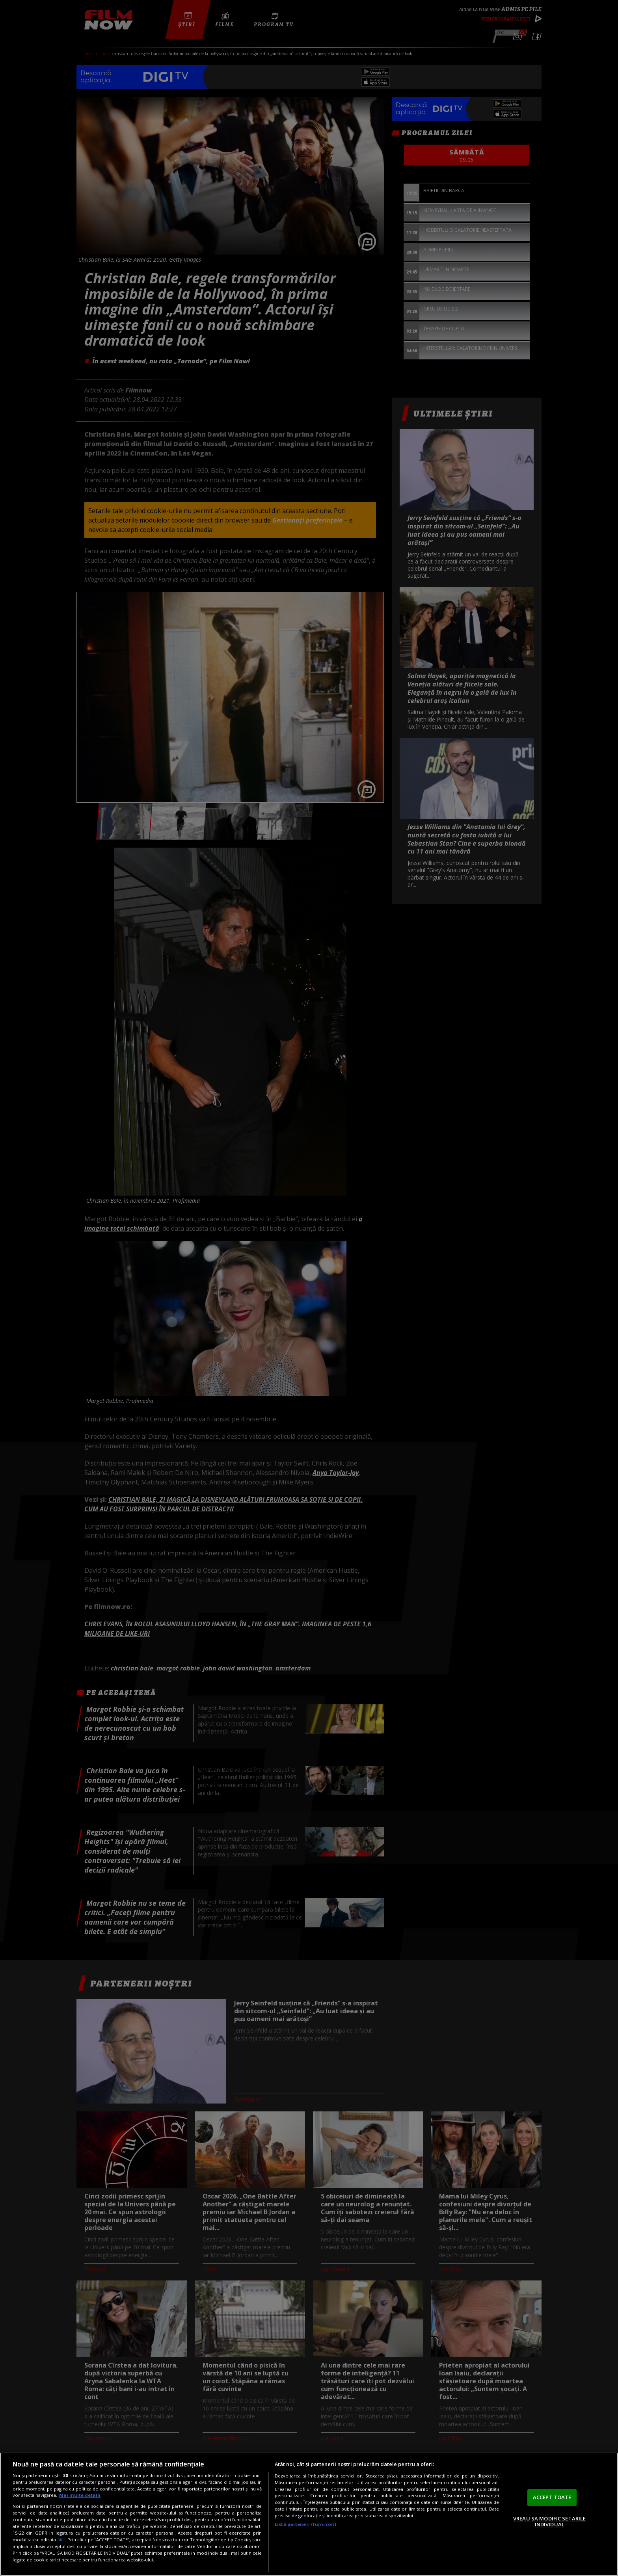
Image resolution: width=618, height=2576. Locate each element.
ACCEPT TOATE (552, 2497)
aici (61, 2539)
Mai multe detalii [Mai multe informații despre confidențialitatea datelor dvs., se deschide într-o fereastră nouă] (80, 2495)
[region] (309, 2514)
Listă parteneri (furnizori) (305, 2524)
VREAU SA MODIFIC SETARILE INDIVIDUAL (549, 2521)
